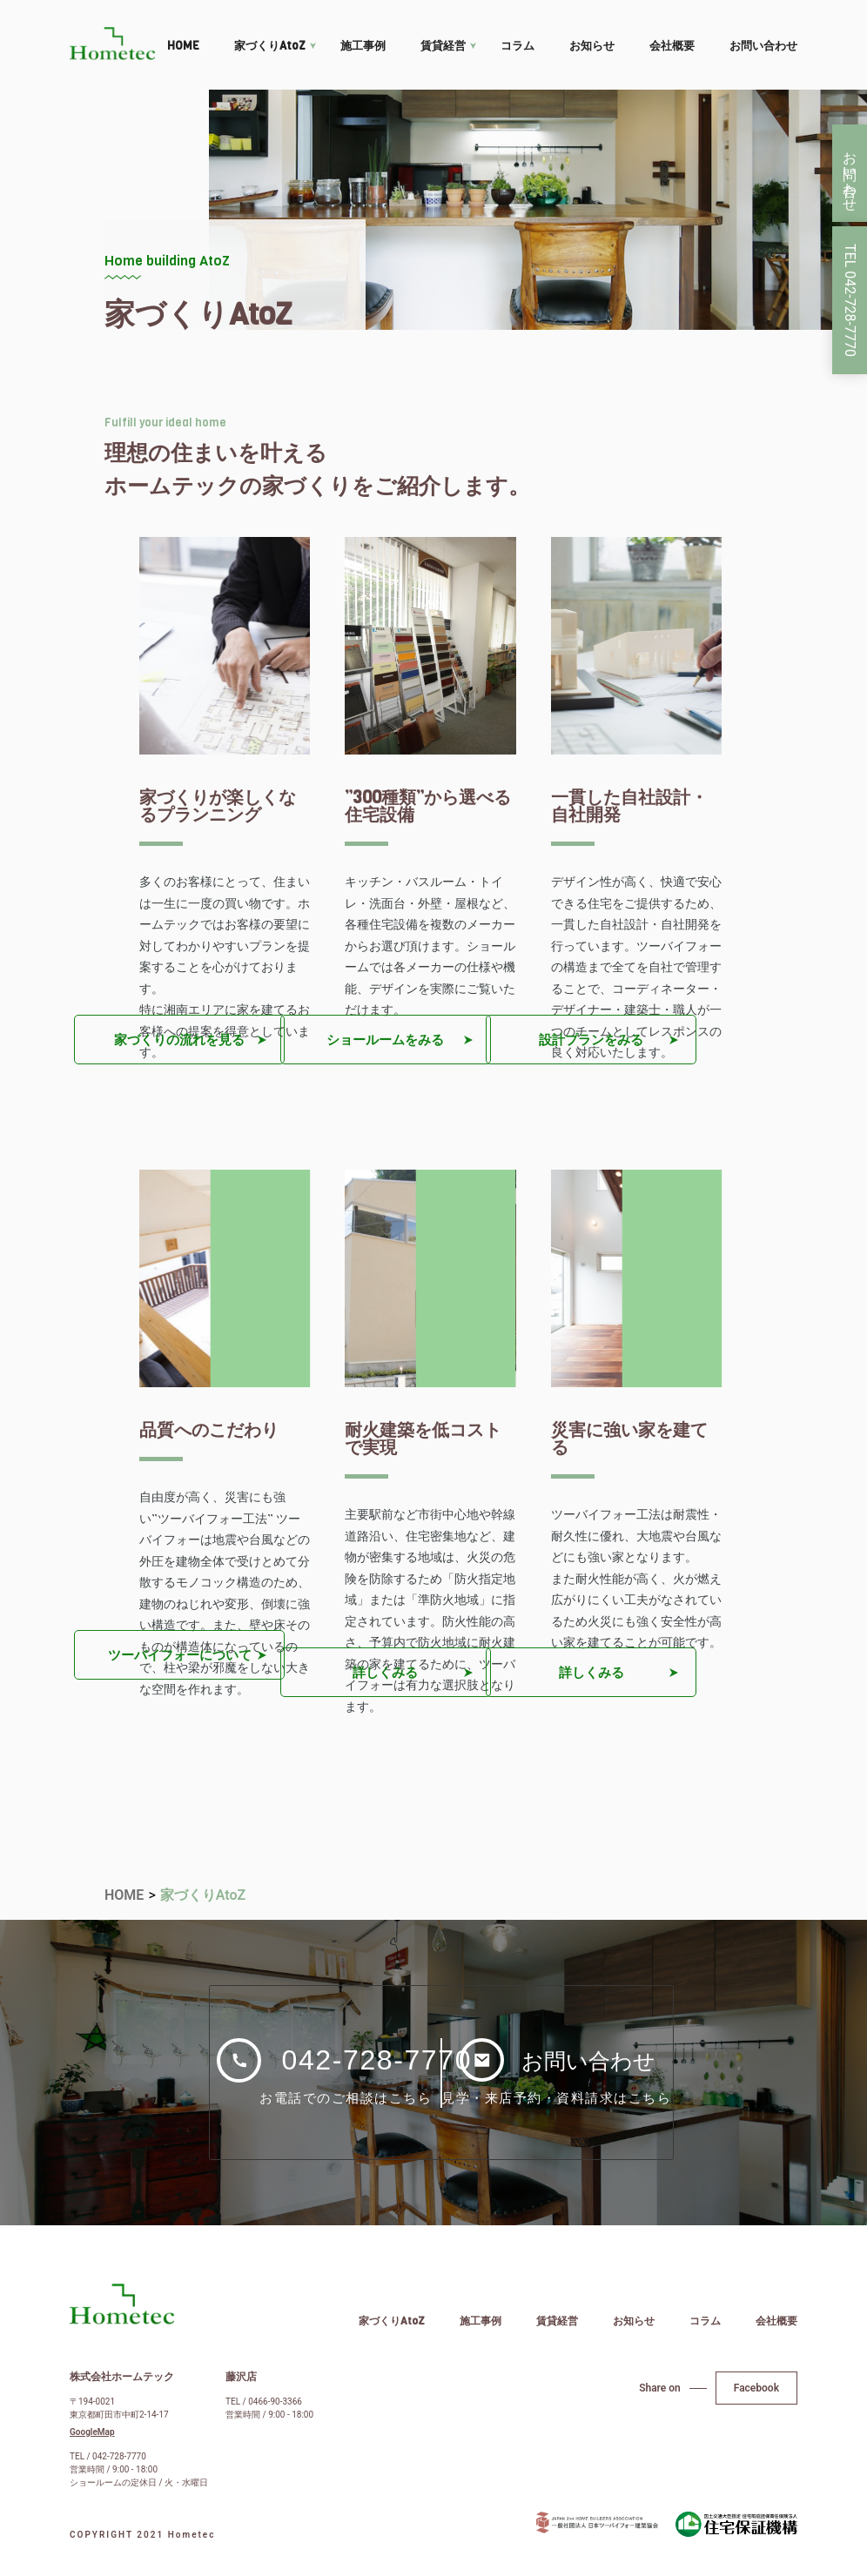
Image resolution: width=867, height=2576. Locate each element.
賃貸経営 (443, 45)
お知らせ (592, 45)
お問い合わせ (763, 45)
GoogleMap (92, 2434)
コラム (517, 45)
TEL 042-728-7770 (850, 300)
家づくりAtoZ (270, 45)
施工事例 (363, 45)
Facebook (756, 2390)
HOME (183, 45)
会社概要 (672, 45)
